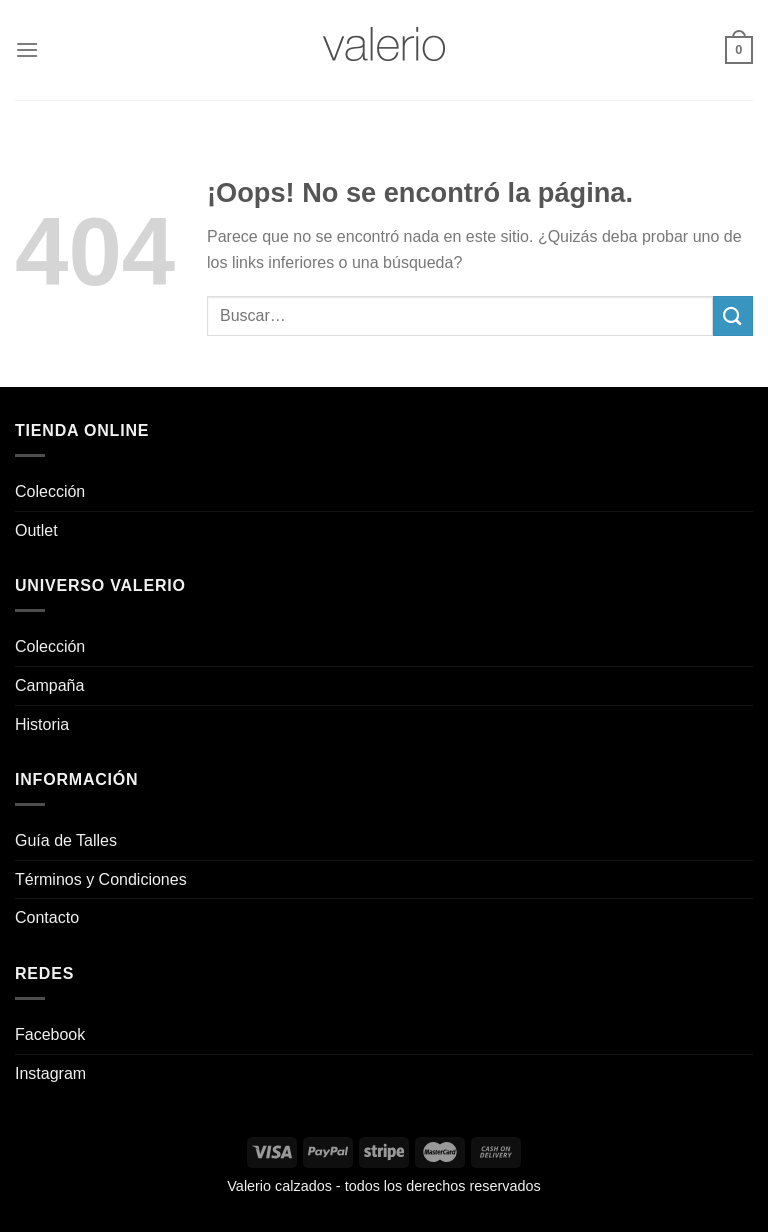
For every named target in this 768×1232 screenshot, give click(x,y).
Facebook (50, 1034)
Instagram (50, 1073)
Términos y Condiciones (101, 879)
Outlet (36, 530)
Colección (50, 491)
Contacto (47, 917)
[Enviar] (733, 315)
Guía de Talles (66, 840)
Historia (42, 724)
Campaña (49, 685)
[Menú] (27, 49)
